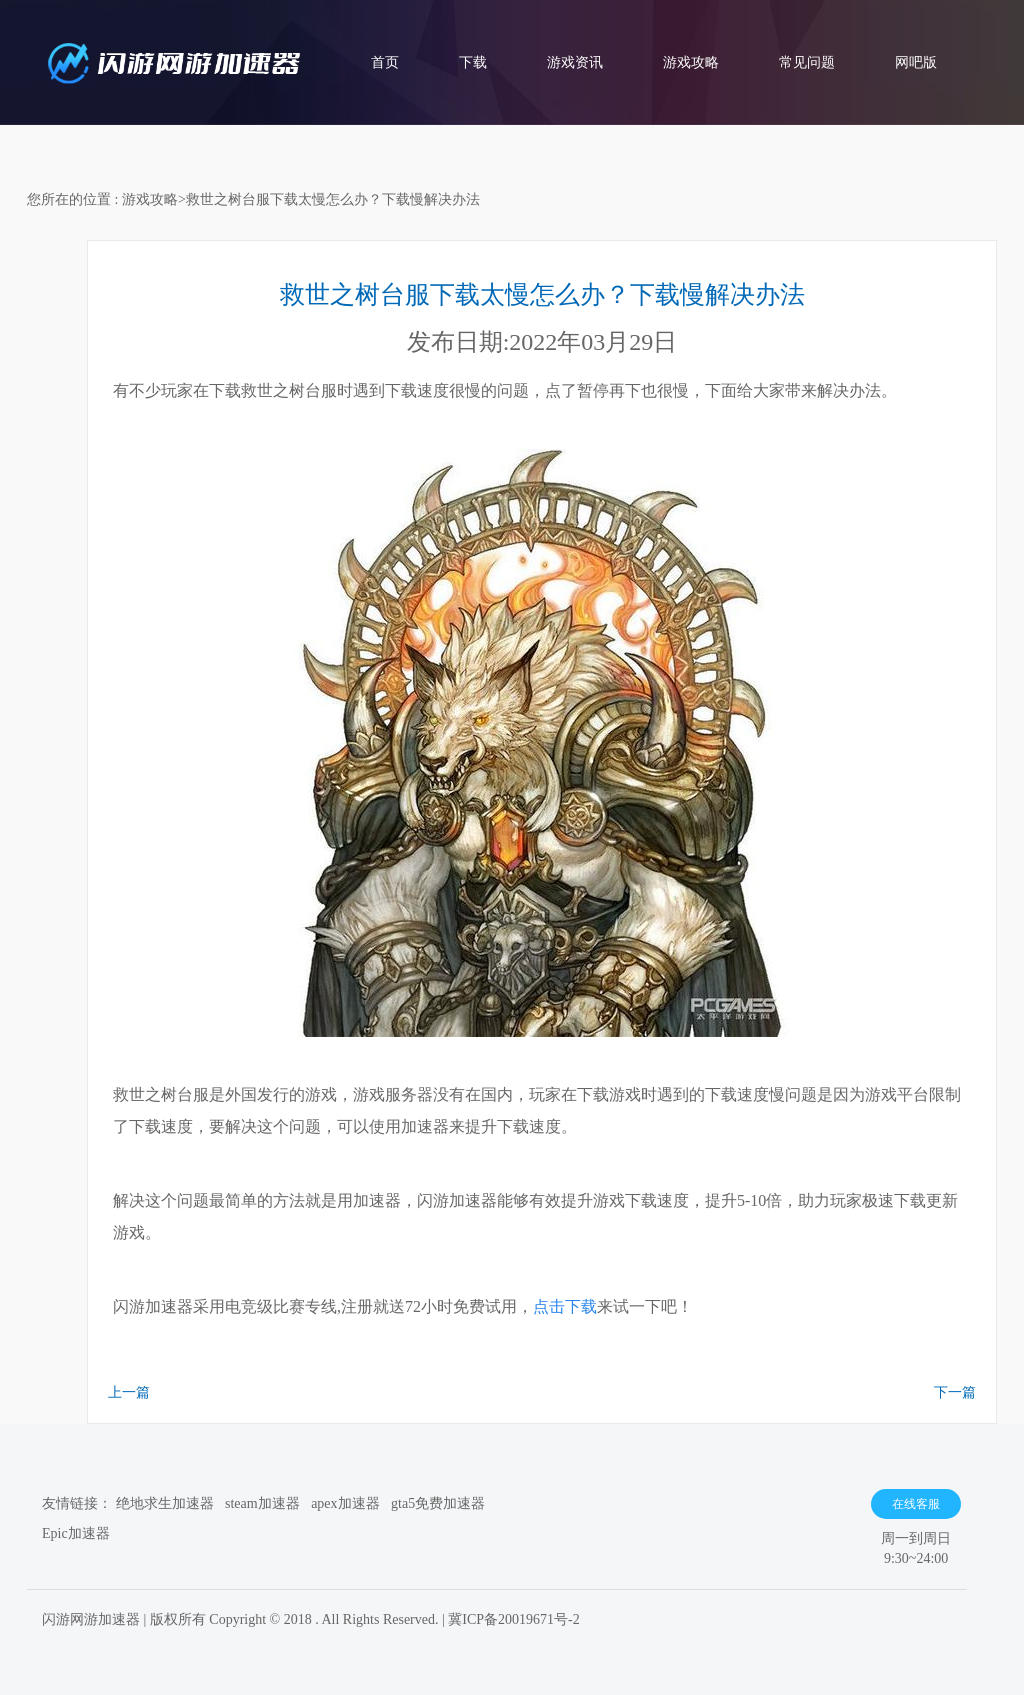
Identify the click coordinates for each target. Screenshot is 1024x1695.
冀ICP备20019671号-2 (513, 1619)
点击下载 (565, 1306)
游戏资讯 (575, 62)
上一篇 (129, 1392)
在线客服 (916, 1504)
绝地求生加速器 (165, 1503)
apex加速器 (345, 1503)
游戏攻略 (691, 62)
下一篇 (955, 1392)
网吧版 (916, 62)
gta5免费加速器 (438, 1503)
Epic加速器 (76, 1533)
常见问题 (807, 62)
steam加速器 (262, 1503)
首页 (385, 62)
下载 (473, 62)
